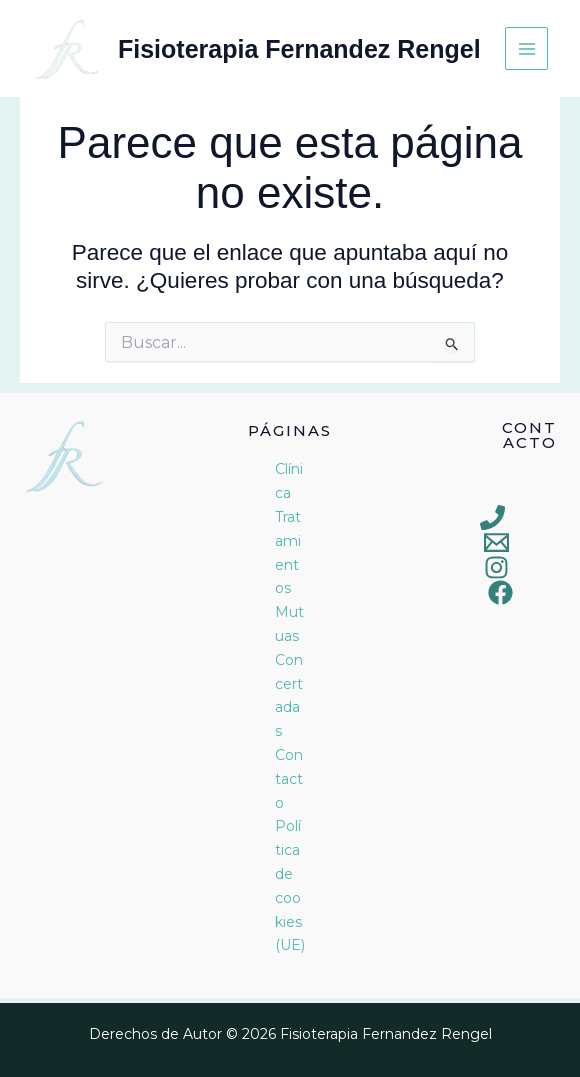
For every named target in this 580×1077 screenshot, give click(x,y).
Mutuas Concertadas (289, 671)
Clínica (289, 481)
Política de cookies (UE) (290, 885)
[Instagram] (496, 567)
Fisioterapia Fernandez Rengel (299, 49)
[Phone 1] (492, 517)
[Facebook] (500, 592)
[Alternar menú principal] (526, 48)
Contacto (289, 779)
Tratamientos (288, 552)
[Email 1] (496, 542)
